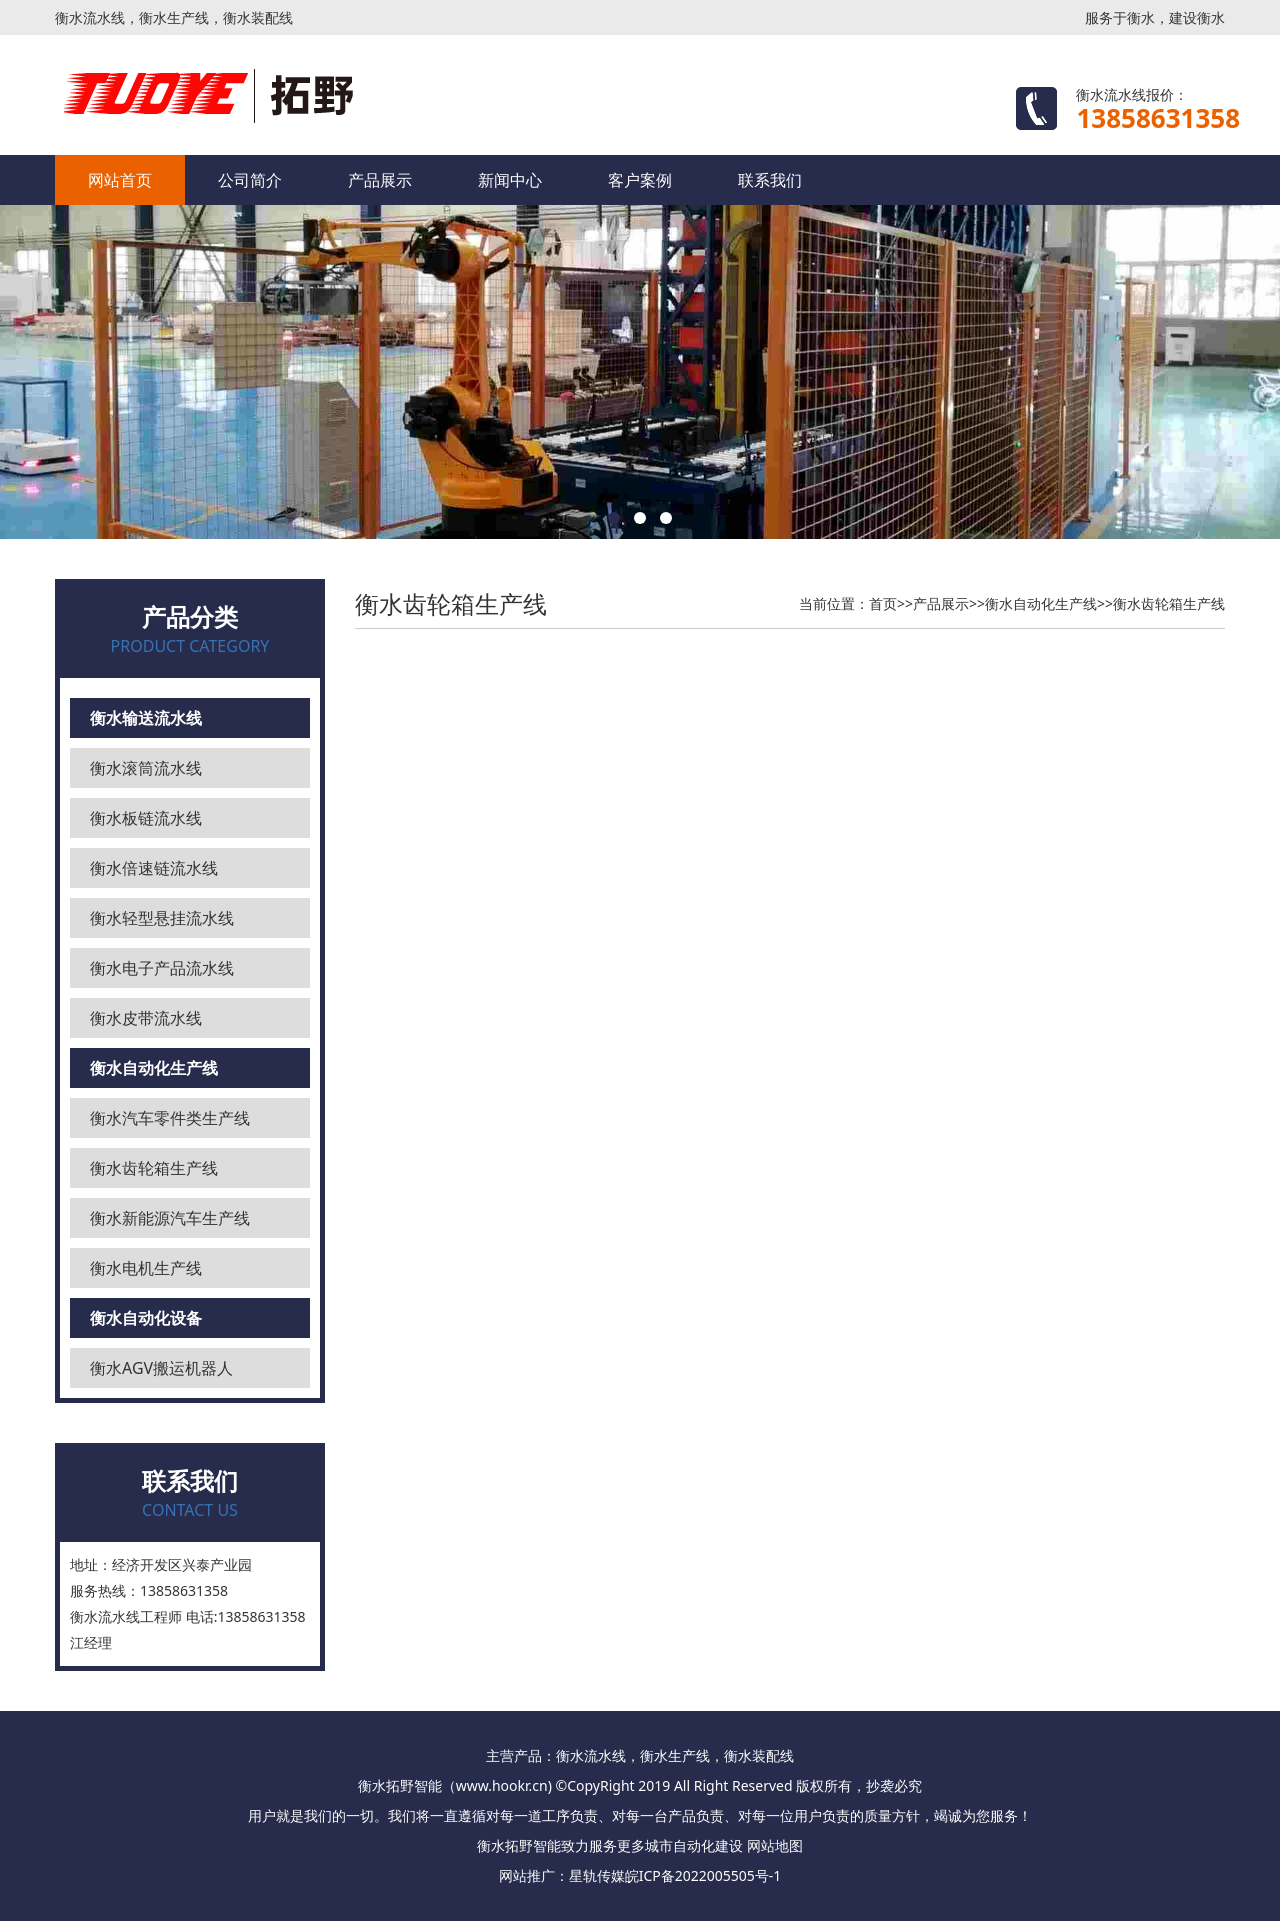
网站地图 (775, 1845)
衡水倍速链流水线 (154, 868)
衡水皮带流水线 (146, 1018)
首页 (883, 603)
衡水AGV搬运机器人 (161, 1368)
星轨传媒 (597, 1875)
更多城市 (645, 1845)
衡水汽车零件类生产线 (170, 1118)
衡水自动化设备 (146, 1318)
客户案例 (640, 180)
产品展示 (380, 180)
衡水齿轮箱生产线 (154, 1168)
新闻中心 (510, 180)
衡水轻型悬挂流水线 (162, 918)
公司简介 (250, 180)
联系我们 (770, 180)
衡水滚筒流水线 (146, 768)
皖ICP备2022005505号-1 (703, 1875)
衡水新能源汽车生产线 (170, 1218)
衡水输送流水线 (146, 718)
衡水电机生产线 (146, 1268)
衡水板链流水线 (146, 818)
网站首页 (120, 180)
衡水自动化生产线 (154, 1068)
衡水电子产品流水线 (162, 968)
